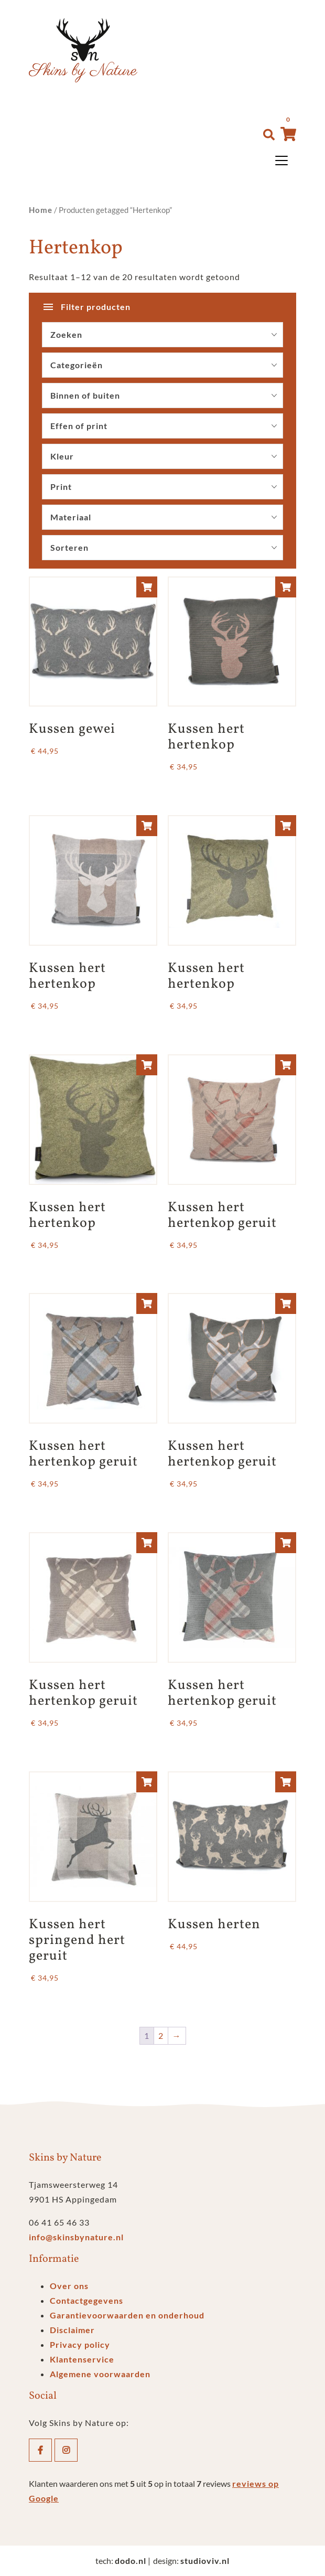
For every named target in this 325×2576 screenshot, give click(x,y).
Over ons (69, 2286)
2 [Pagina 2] (161, 2035)
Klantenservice (82, 2359)
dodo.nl (130, 2561)
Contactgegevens (86, 2300)
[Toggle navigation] (281, 160)
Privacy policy (80, 2344)
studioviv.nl (205, 2561)
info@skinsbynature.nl (76, 2237)
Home (40, 210)
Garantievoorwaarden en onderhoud (127, 2315)
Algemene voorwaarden (100, 2374)
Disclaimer (72, 2330)
